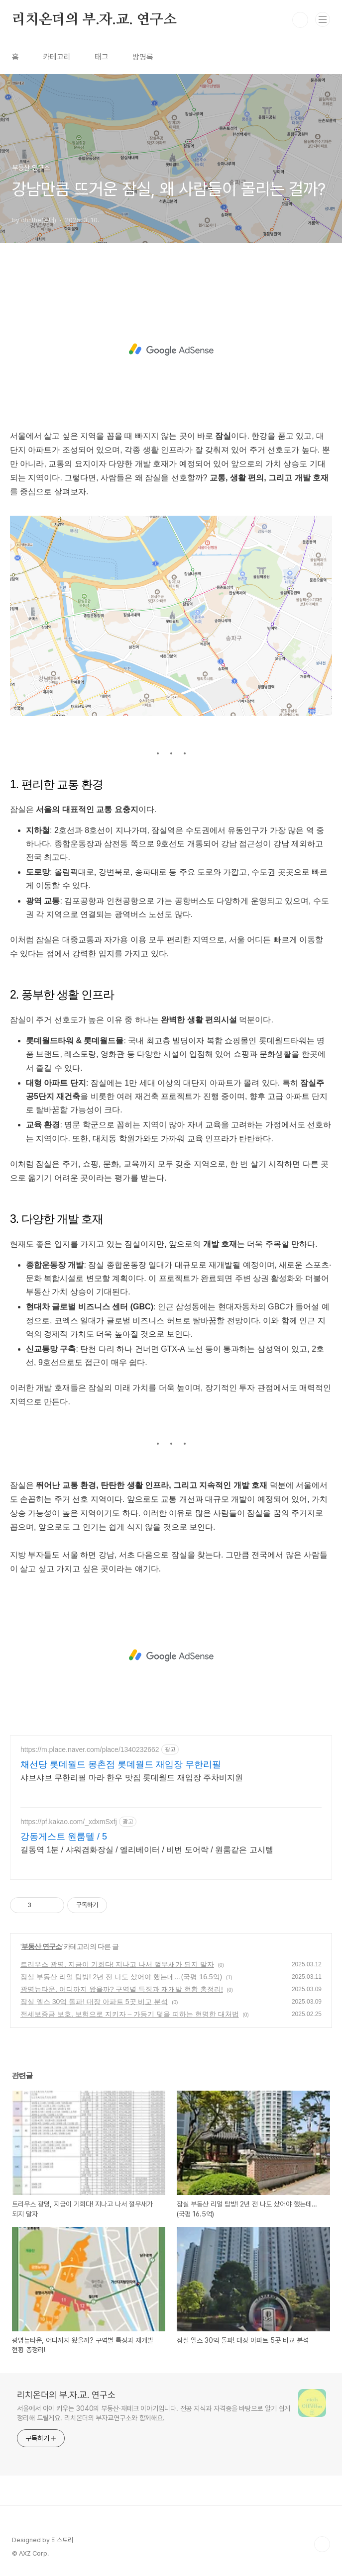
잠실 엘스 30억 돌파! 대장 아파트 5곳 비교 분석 (94, 2002)
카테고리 (57, 57)
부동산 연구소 (41, 1946)
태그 (102, 57)
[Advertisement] (171, 349)
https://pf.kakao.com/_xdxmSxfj (68, 1822)
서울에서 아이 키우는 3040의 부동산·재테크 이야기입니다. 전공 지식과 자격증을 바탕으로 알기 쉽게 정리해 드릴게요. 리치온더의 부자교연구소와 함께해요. (153, 2413)
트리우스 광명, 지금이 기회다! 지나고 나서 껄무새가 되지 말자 (117, 1964)
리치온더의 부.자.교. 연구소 (94, 20)
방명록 (142, 57)
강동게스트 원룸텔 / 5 (63, 1836)
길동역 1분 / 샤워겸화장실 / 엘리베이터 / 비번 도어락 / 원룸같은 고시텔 (146, 1849)
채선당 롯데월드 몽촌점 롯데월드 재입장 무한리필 (120, 1764)
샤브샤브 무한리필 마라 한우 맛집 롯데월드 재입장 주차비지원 (131, 1777)
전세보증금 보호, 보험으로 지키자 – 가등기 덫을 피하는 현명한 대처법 (129, 2014)
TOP (322, 2544)
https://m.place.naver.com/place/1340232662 (89, 1749)
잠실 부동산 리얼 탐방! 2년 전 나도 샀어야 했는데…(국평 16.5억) (121, 1977)
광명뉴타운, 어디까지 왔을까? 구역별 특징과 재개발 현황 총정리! (121, 1989)
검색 (300, 19)
